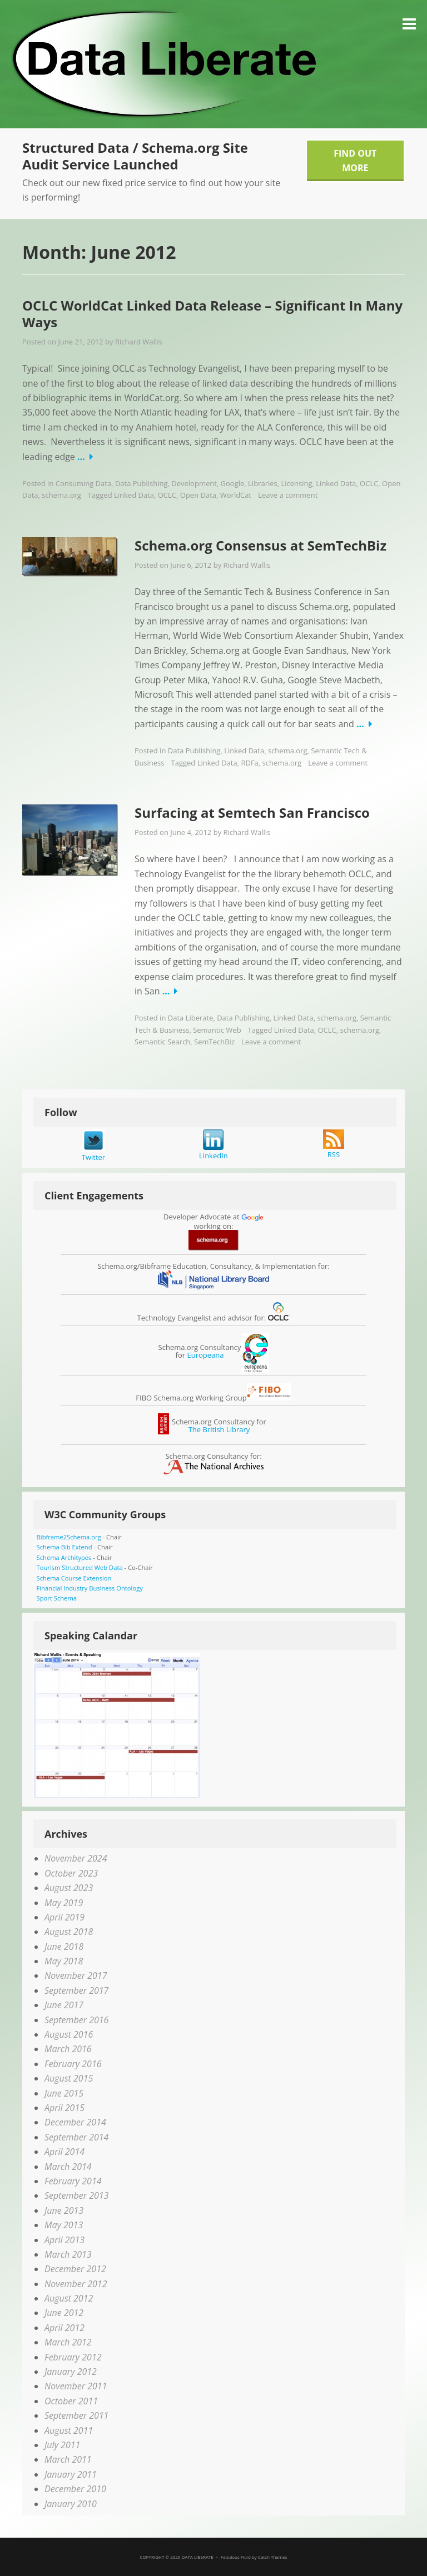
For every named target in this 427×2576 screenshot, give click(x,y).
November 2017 (75, 1975)
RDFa (249, 763)
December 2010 (75, 2489)
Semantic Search (162, 1042)
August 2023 (68, 1888)
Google (233, 483)
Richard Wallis (138, 342)
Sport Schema (57, 1598)
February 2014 (73, 2181)
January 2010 (70, 2504)
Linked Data (336, 483)
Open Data (198, 495)
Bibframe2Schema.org (69, 1537)
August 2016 (68, 2034)
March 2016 (68, 2049)
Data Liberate (191, 1018)
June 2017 (63, 2005)
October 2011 (71, 2401)
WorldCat (235, 495)
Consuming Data (83, 483)
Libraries (262, 483)
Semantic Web (217, 1030)
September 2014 (76, 2137)
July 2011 (62, 2445)
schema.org (61, 495)
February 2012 (73, 2357)
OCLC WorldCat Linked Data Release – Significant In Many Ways (212, 313)
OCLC (369, 483)
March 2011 (68, 2459)
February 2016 (73, 2064)
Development (194, 483)
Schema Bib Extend (64, 1547)
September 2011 (76, 2415)
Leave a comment (287, 495)
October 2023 (71, 1873)
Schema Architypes (64, 1557)
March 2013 (68, 2254)
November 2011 (75, 2386)
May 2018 (63, 1961)
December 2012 (75, 2269)
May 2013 (63, 2225)
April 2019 (64, 1917)
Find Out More (355, 160)
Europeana (205, 1355)
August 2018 (68, 1931)
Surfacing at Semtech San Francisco (252, 812)
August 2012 (68, 2298)
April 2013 (64, 2240)
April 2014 (64, 2151)
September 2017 (76, 1990)
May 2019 (63, 1903)
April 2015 (64, 2108)
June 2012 (63, 2313)
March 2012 (68, 2342)
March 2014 (68, 2166)
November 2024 (75, 1858)
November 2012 (75, 2284)
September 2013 (76, 2195)
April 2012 (64, 2328)
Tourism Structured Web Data (80, 1567)
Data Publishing (141, 483)
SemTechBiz (214, 1042)
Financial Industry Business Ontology (90, 1588)
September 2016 (76, 2020)
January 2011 (70, 2474)
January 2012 (70, 2371)
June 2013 (63, 2210)
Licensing (296, 483)
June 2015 (63, 2093)
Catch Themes (272, 2557)
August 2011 (68, 2430)
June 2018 (63, 1946)
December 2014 (75, 2122)
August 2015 (68, 2078)
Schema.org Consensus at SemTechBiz (260, 545)
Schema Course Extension (74, 1578)
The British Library (219, 1429)
